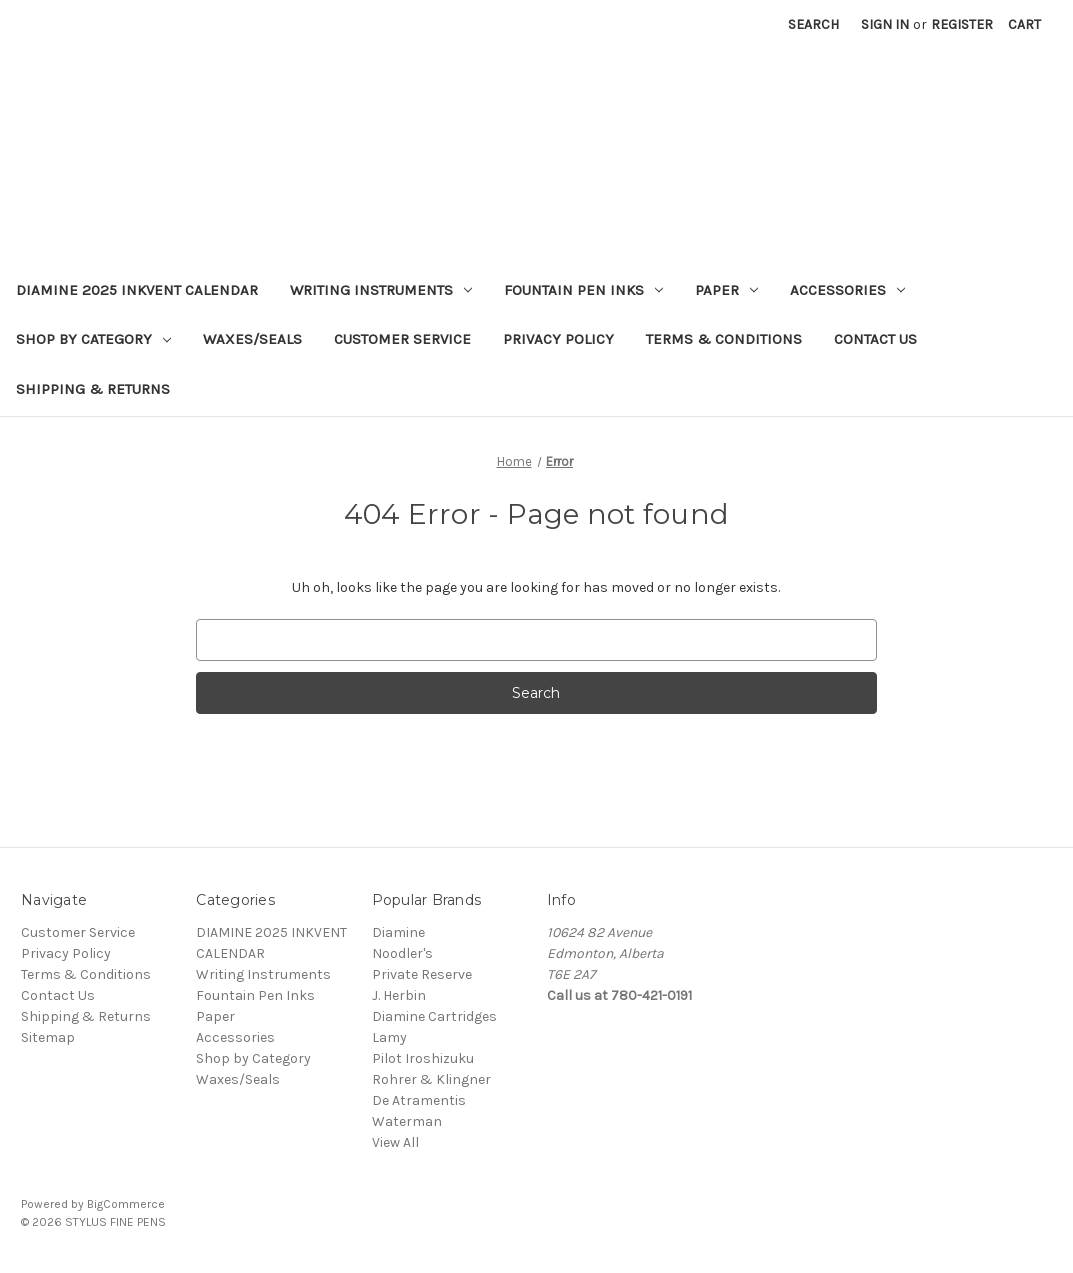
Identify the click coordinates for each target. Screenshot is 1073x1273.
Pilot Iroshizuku (423, 1058)
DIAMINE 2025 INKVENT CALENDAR (137, 290)
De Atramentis (419, 1100)
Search (813, 24)
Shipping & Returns (93, 389)
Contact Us (875, 339)
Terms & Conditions (724, 339)
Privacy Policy (558, 339)
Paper (726, 290)
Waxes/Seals (252, 339)
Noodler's (402, 953)
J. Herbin (399, 995)
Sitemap (48, 1037)
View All (395, 1142)
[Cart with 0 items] (1024, 24)
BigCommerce (126, 1204)
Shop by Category (93, 339)
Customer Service (402, 339)
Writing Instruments (381, 290)
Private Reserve (422, 974)
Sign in (885, 24)
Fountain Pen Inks (583, 290)
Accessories (847, 290)
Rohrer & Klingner (431, 1079)
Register (962, 24)
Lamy (389, 1037)
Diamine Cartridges (434, 1016)
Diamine (398, 932)
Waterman (407, 1121)
